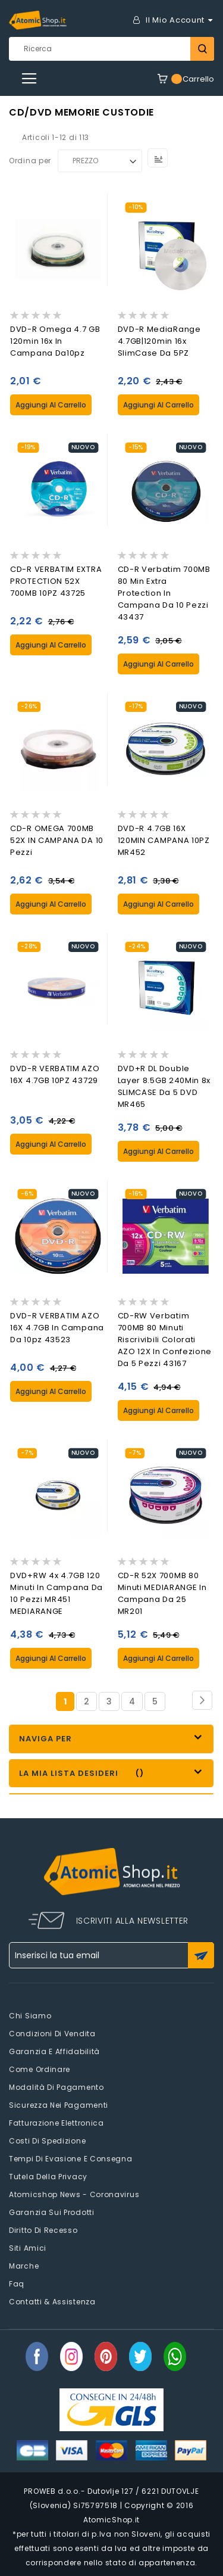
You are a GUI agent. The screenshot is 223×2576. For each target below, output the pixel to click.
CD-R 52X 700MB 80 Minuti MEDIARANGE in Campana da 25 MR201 (162, 1593)
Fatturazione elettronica (56, 2123)
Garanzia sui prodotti (52, 2212)
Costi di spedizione (47, 2141)
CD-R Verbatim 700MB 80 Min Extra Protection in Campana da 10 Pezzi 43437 (164, 593)
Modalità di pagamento (56, 2087)
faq (16, 2284)
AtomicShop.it (111, 2520)
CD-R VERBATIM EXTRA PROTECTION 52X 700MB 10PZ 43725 (56, 581)
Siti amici (27, 2248)
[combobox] (111, 49)
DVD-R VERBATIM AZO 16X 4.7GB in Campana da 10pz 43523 (57, 1327)
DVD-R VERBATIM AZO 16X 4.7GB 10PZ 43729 (55, 1074)
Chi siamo (30, 2016)
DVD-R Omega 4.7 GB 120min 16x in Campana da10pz (55, 341)
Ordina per (30, 160)
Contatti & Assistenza (52, 2302)
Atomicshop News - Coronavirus (74, 2194)
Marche (24, 2266)
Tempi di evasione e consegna (71, 2159)
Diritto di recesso (43, 2230)
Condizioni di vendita (52, 2034)
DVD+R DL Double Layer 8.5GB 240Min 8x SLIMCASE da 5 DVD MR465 (164, 1086)
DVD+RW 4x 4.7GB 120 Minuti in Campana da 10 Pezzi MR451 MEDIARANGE (56, 1593)
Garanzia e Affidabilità (54, 2051)
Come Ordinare (39, 2069)
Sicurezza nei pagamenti (58, 2105)
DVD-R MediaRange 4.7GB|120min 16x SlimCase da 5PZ (159, 341)
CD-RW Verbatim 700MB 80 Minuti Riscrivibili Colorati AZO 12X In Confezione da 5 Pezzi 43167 (165, 1339)
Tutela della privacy (48, 2176)
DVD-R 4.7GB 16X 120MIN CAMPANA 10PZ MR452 (164, 840)
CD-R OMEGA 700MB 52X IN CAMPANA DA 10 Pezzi (56, 840)
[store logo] (38, 20)
